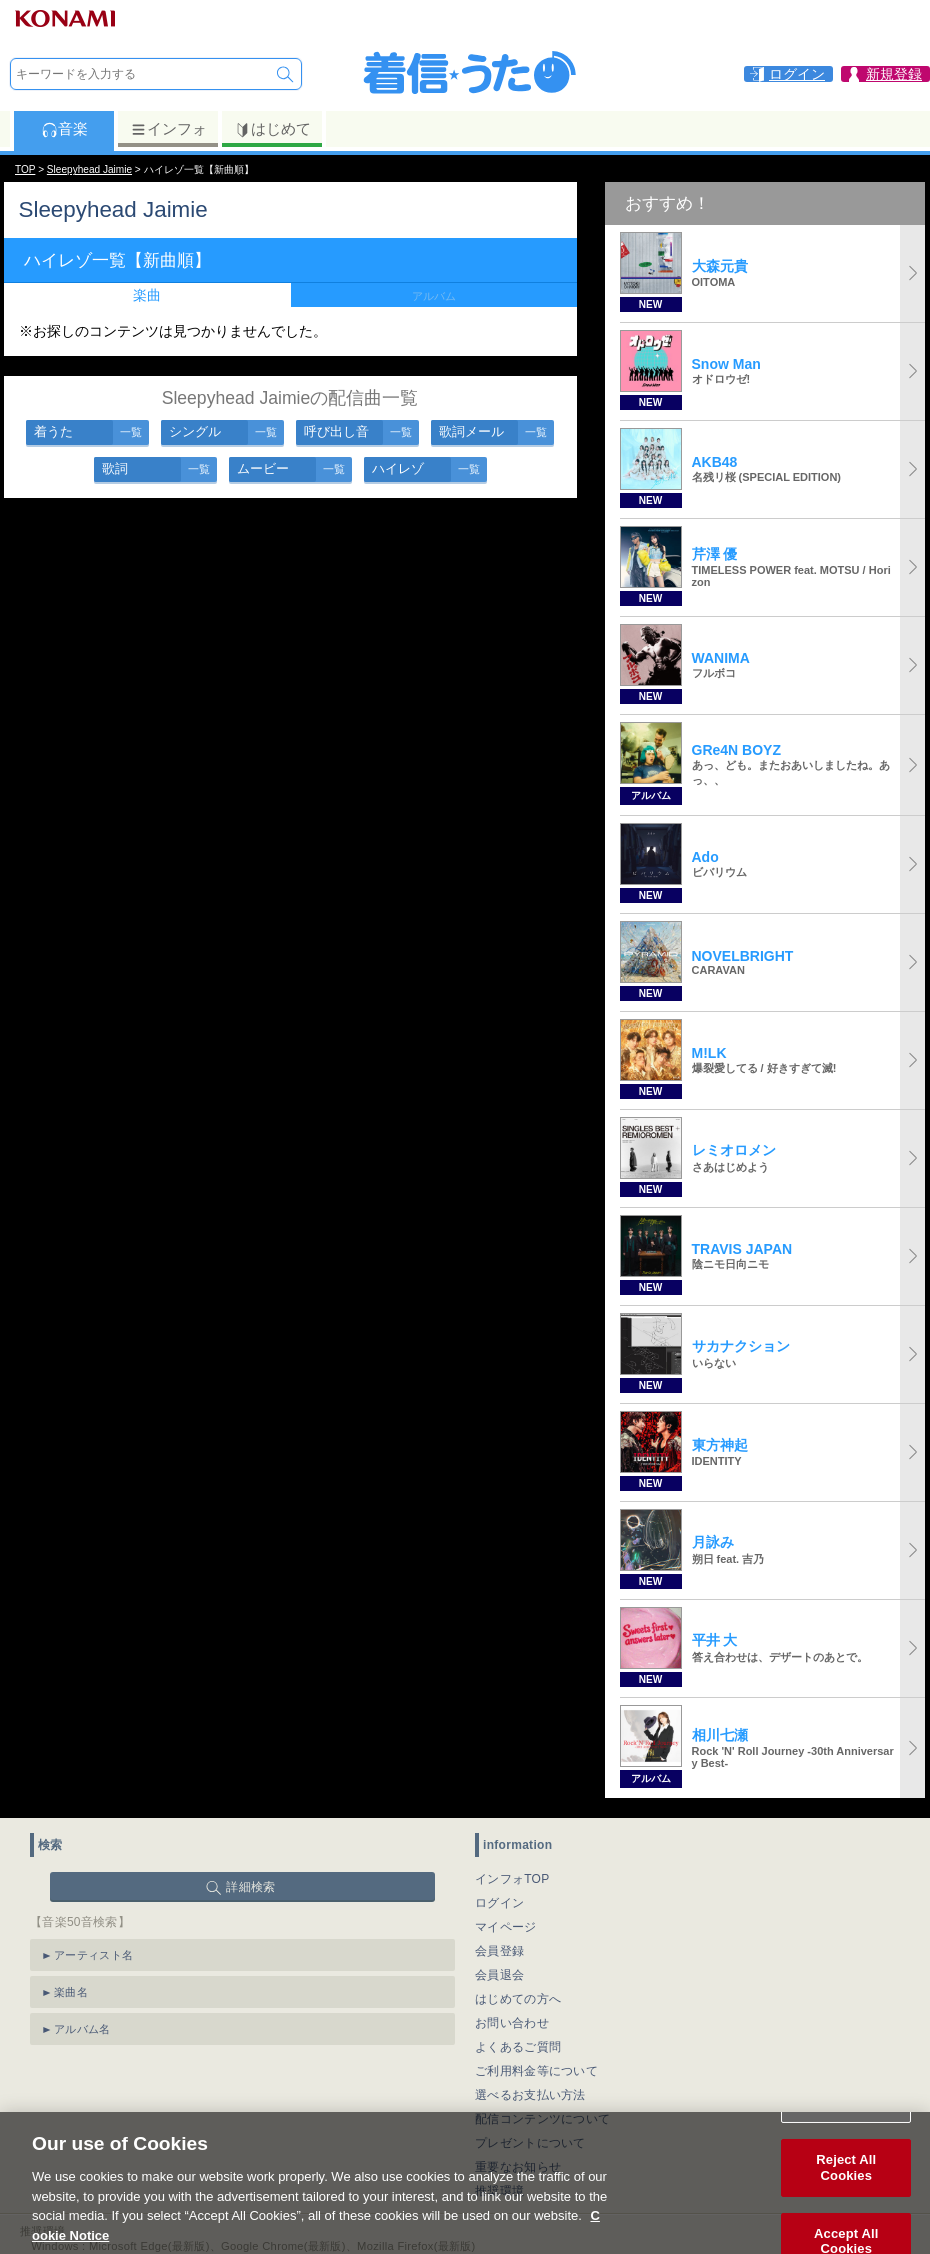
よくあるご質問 (518, 2047)
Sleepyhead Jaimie (89, 169)
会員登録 (499, 1951)
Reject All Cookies (846, 2186)
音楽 (64, 129)
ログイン (499, 1903)
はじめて (272, 129)
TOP (25, 169)
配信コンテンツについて (542, 2119)
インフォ (168, 129)
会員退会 (499, 1975)
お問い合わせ (512, 2023)
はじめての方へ (518, 1999)
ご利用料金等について (536, 2071)
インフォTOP (512, 1879)
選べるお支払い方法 (530, 2095)
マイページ (506, 1927)
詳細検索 (250, 1887)
